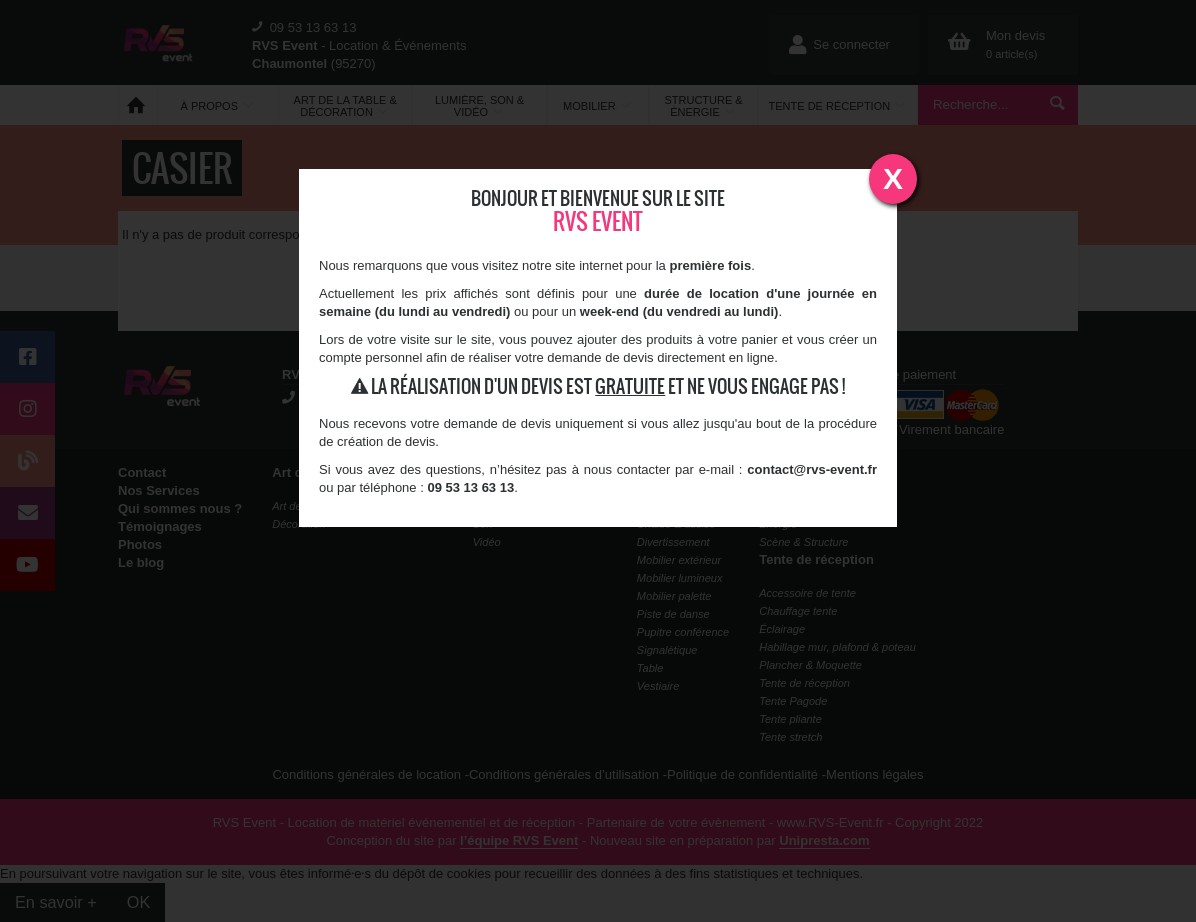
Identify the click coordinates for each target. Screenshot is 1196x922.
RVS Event (598, 221)
